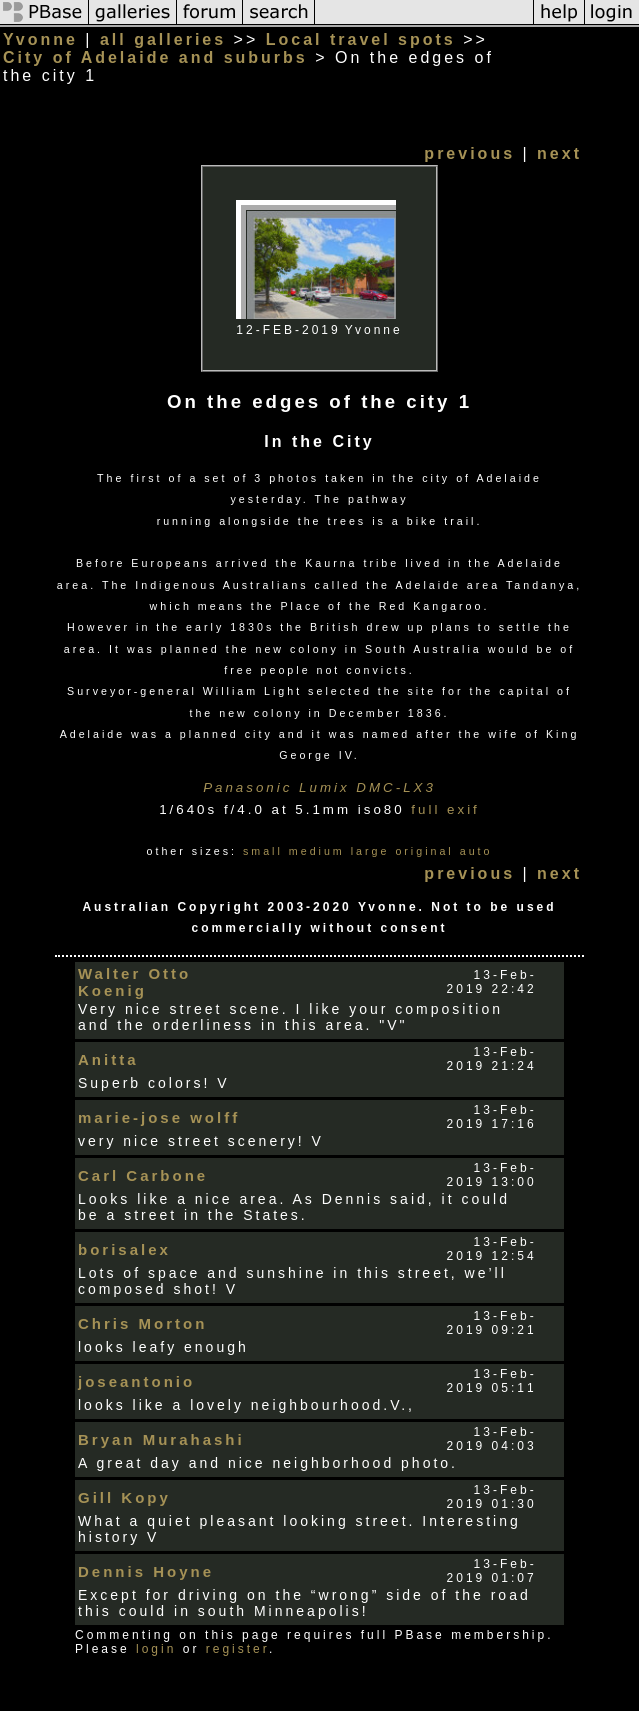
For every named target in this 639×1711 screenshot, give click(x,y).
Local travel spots (361, 39)
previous (469, 153)
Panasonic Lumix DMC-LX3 (319, 787)
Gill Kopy (124, 1497)
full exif (445, 809)
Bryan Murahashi (161, 1439)
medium (317, 851)
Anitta (108, 1059)
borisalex (124, 1249)
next (559, 153)
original (424, 851)
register (237, 1649)
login (156, 1649)
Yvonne (40, 39)
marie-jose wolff (159, 1117)
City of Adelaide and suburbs (155, 57)
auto (476, 851)
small (263, 851)
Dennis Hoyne (146, 1571)
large (370, 851)
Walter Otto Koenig (134, 982)
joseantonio (136, 1381)
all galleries (163, 39)
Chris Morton (142, 1323)
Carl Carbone (143, 1175)
